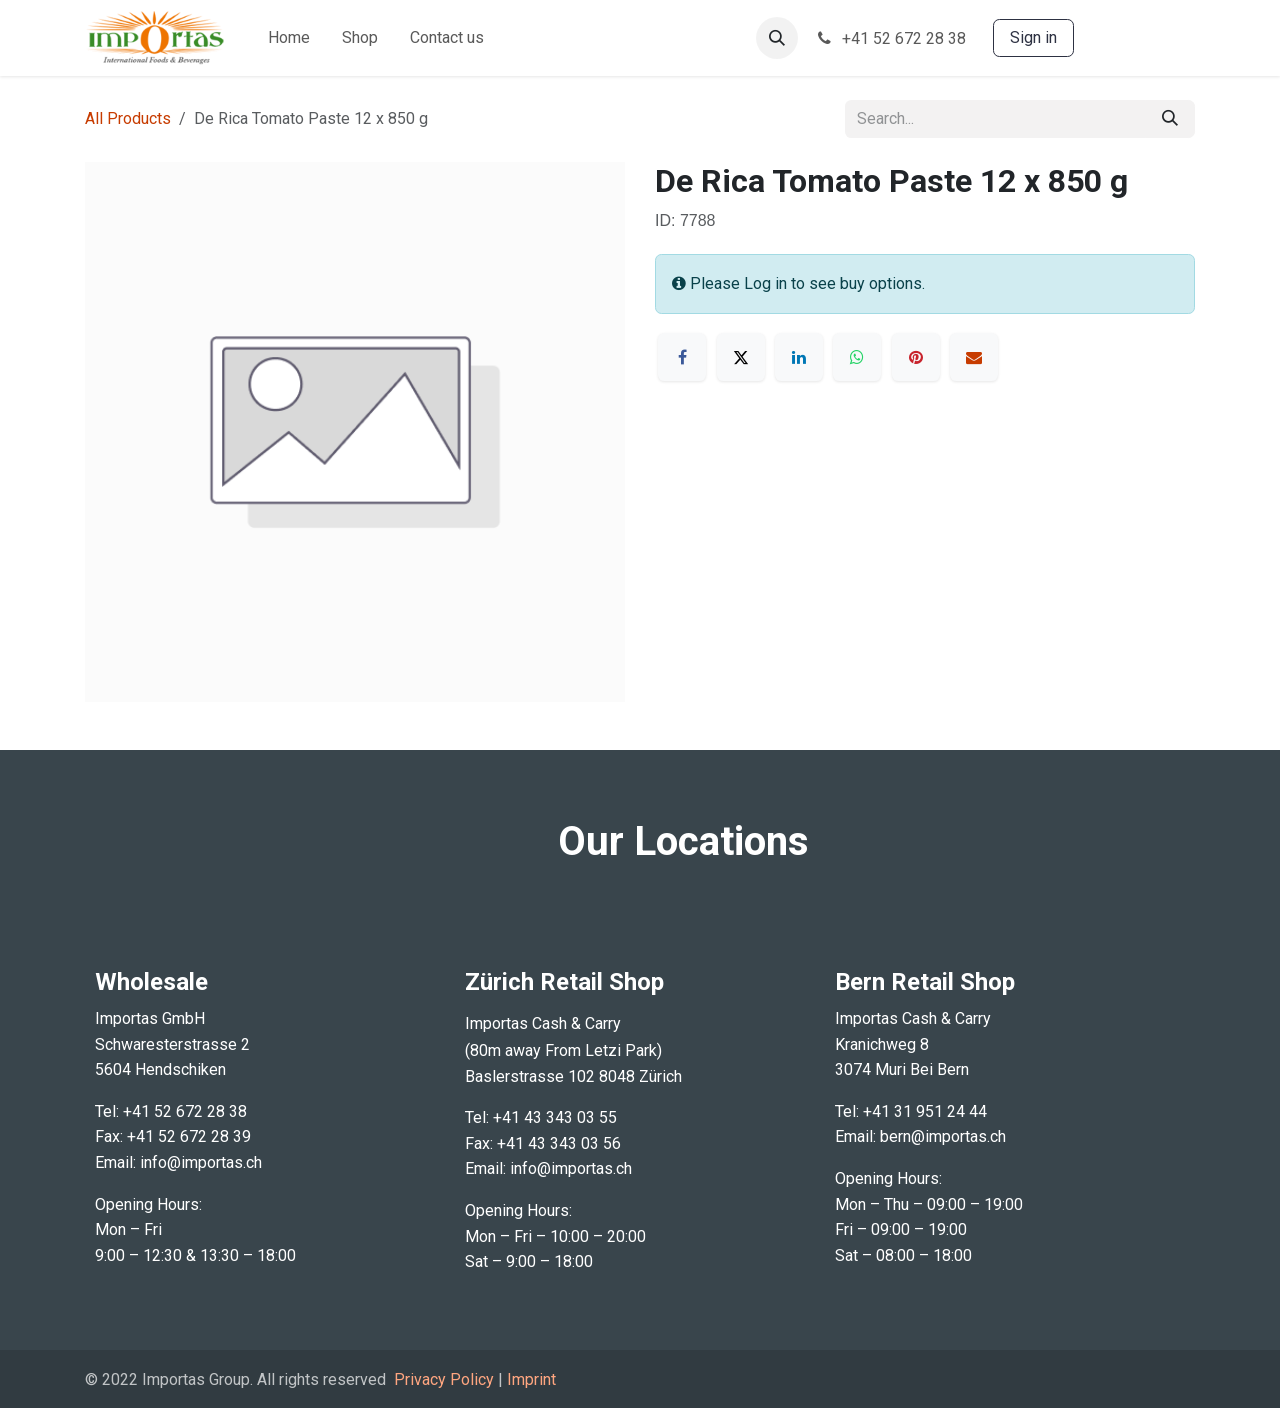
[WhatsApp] (857, 357)
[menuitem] (289, 38)
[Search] (1170, 119)
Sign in (1033, 37)
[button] (777, 38)
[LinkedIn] (799, 357)
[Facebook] (682, 357)
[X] (741, 357)
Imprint (531, 1379)
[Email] (974, 357)
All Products (128, 118)
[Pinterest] (916, 357)
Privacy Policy (444, 1379)
